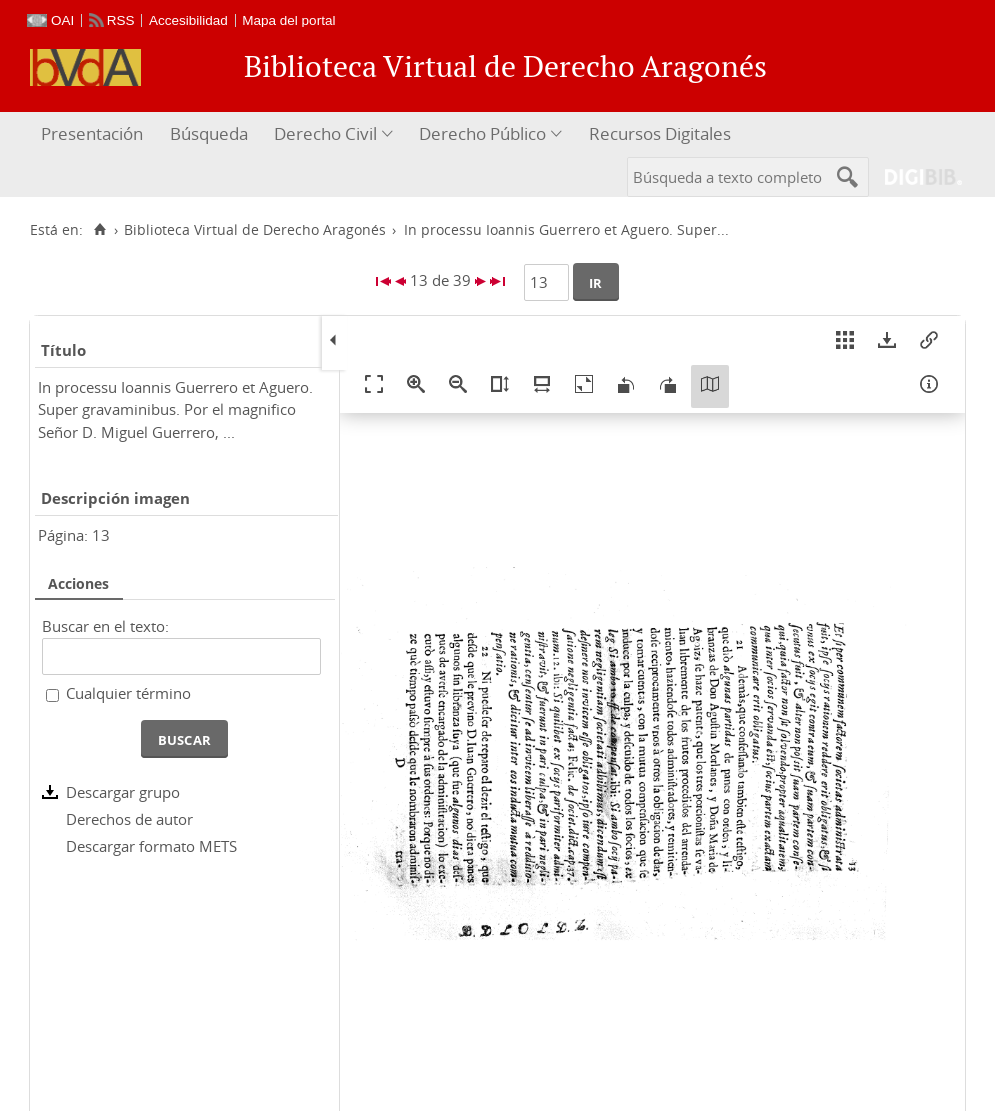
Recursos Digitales (660, 133)
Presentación (92, 133)
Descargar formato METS (151, 846)
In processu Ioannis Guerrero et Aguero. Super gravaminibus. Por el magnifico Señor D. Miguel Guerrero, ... (175, 409)
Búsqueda (209, 133)
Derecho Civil (325, 133)
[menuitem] (94, 134)
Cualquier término (128, 693)
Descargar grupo (123, 792)
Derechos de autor (129, 819)
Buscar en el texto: (105, 626)
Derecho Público (482, 133)
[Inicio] (99, 230)
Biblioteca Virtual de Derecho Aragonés (255, 230)
